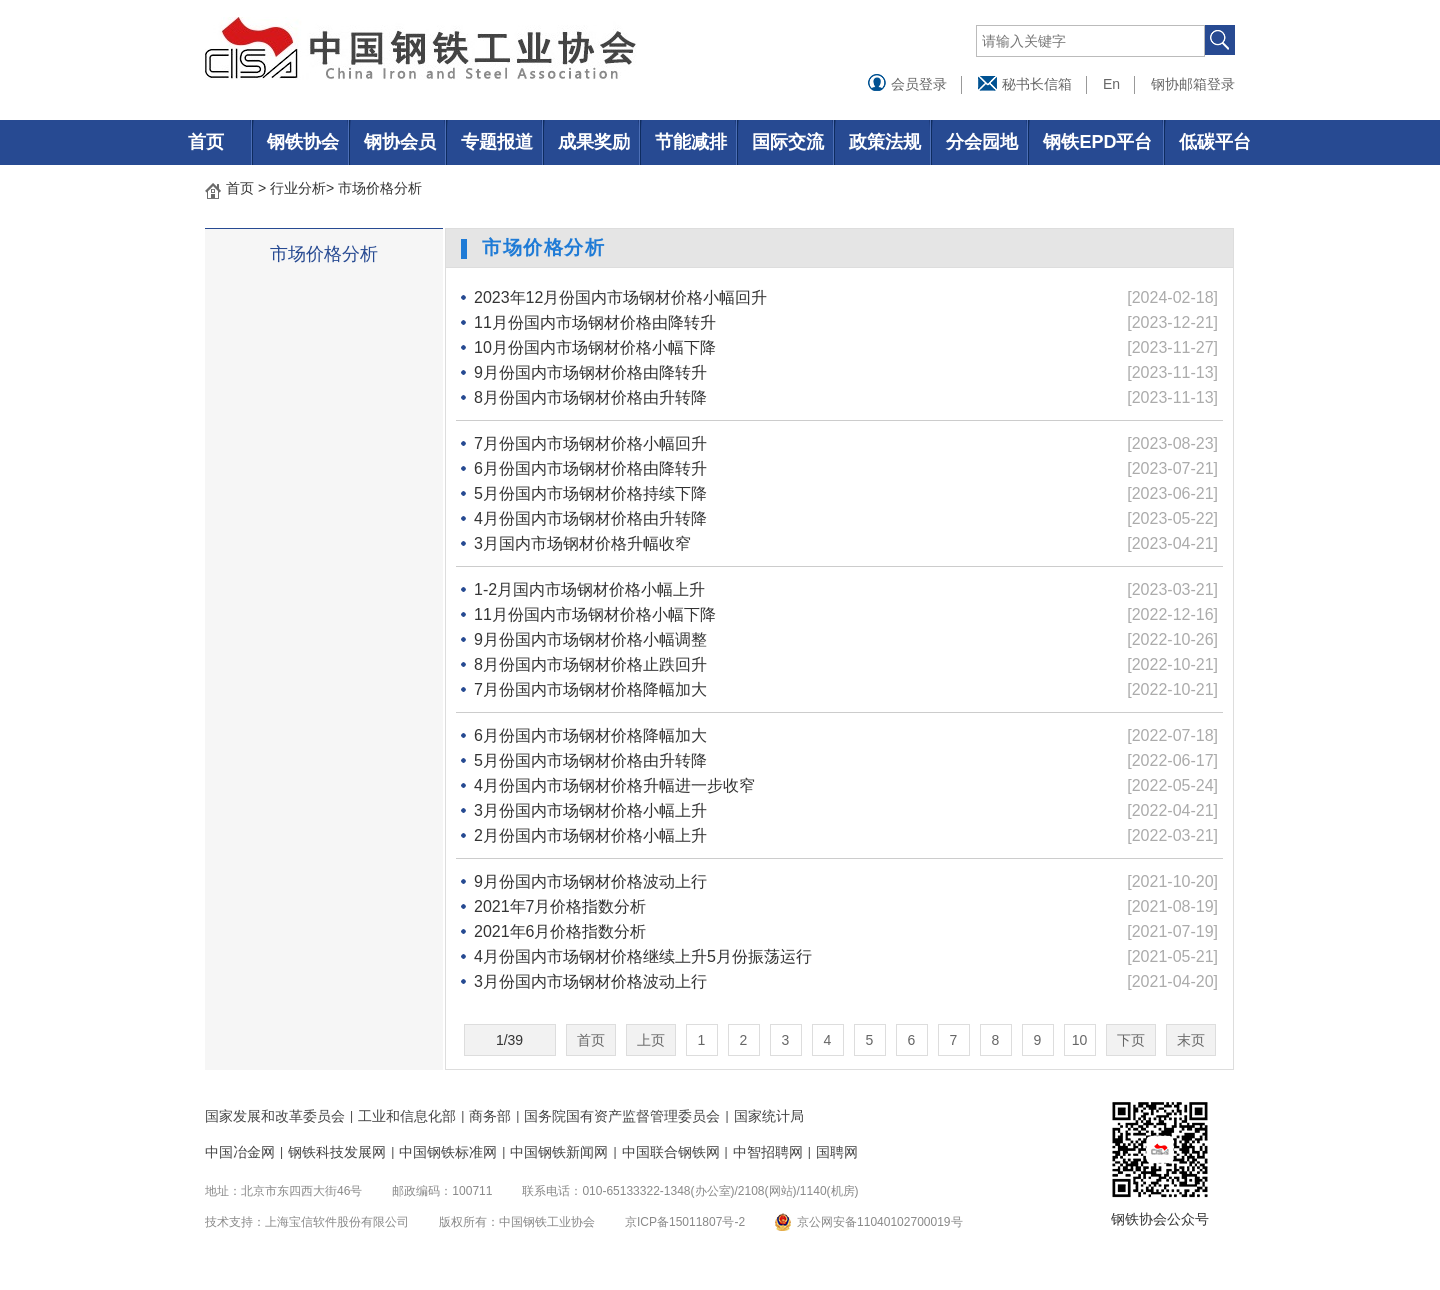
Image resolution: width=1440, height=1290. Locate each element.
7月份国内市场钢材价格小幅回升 (590, 443)
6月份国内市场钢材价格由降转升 (590, 468)
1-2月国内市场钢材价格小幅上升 (589, 589)
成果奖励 (594, 142)
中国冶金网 (240, 1152)
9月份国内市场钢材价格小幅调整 (590, 639)
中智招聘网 (768, 1152)
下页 (1131, 1040)
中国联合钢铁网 (671, 1152)
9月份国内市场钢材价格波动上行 (590, 881)
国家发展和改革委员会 (275, 1116)
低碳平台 (1215, 142)
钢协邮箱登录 (1193, 84)
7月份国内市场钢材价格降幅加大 (590, 689)
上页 (651, 1040)
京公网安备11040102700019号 (879, 1222)
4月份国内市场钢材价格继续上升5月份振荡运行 (643, 956)
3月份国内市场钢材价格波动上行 (590, 981)
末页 (1191, 1040)
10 (1080, 1040)
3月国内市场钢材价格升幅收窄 (582, 543)
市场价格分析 (380, 188)
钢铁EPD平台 (1097, 142)
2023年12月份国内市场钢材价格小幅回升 (620, 297)
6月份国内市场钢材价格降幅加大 (590, 735)
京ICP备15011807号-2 (685, 1222)
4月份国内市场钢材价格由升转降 (590, 518)
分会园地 (982, 142)
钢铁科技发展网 (337, 1152)
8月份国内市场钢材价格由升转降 (590, 397)
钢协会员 (400, 142)
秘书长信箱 (1025, 84)
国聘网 (837, 1152)
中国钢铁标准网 (448, 1152)
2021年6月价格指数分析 (560, 931)
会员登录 (907, 84)
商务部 (490, 1116)
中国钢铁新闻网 (559, 1152)
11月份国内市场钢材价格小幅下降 (595, 614)
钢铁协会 (303, 142)
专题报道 (497, 142)
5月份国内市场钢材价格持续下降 (590, 493)
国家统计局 (769, 1116)
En (1111, 84)
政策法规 (885, 142)
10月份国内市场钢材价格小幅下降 (595, 347)
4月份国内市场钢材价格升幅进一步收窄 (614, 785)
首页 (206, 142)
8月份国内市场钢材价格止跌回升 (590, 664)
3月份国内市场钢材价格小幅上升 (590, 810)
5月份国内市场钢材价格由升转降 (590, 760)
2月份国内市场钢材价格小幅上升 (590, 835)
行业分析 (298, 188)
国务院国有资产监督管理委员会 (622, 1116)
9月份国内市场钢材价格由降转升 (590, 372)
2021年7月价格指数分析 (560, 906)
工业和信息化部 (407, 1116)
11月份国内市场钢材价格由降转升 (595, 322)
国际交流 (788, 142)
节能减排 (691, 142)
